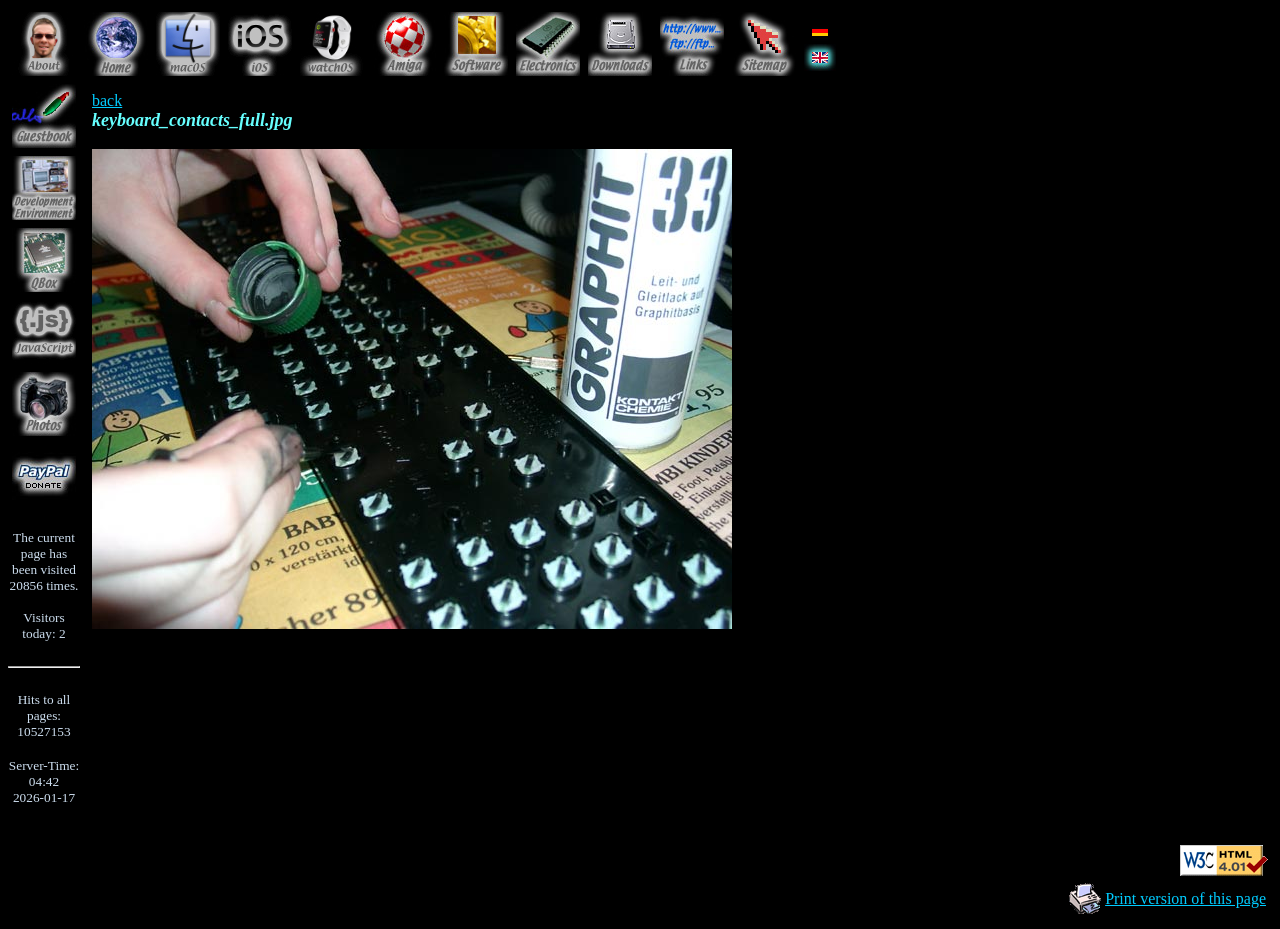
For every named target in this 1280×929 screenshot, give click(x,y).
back (107, 100)
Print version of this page (1185, 898)
